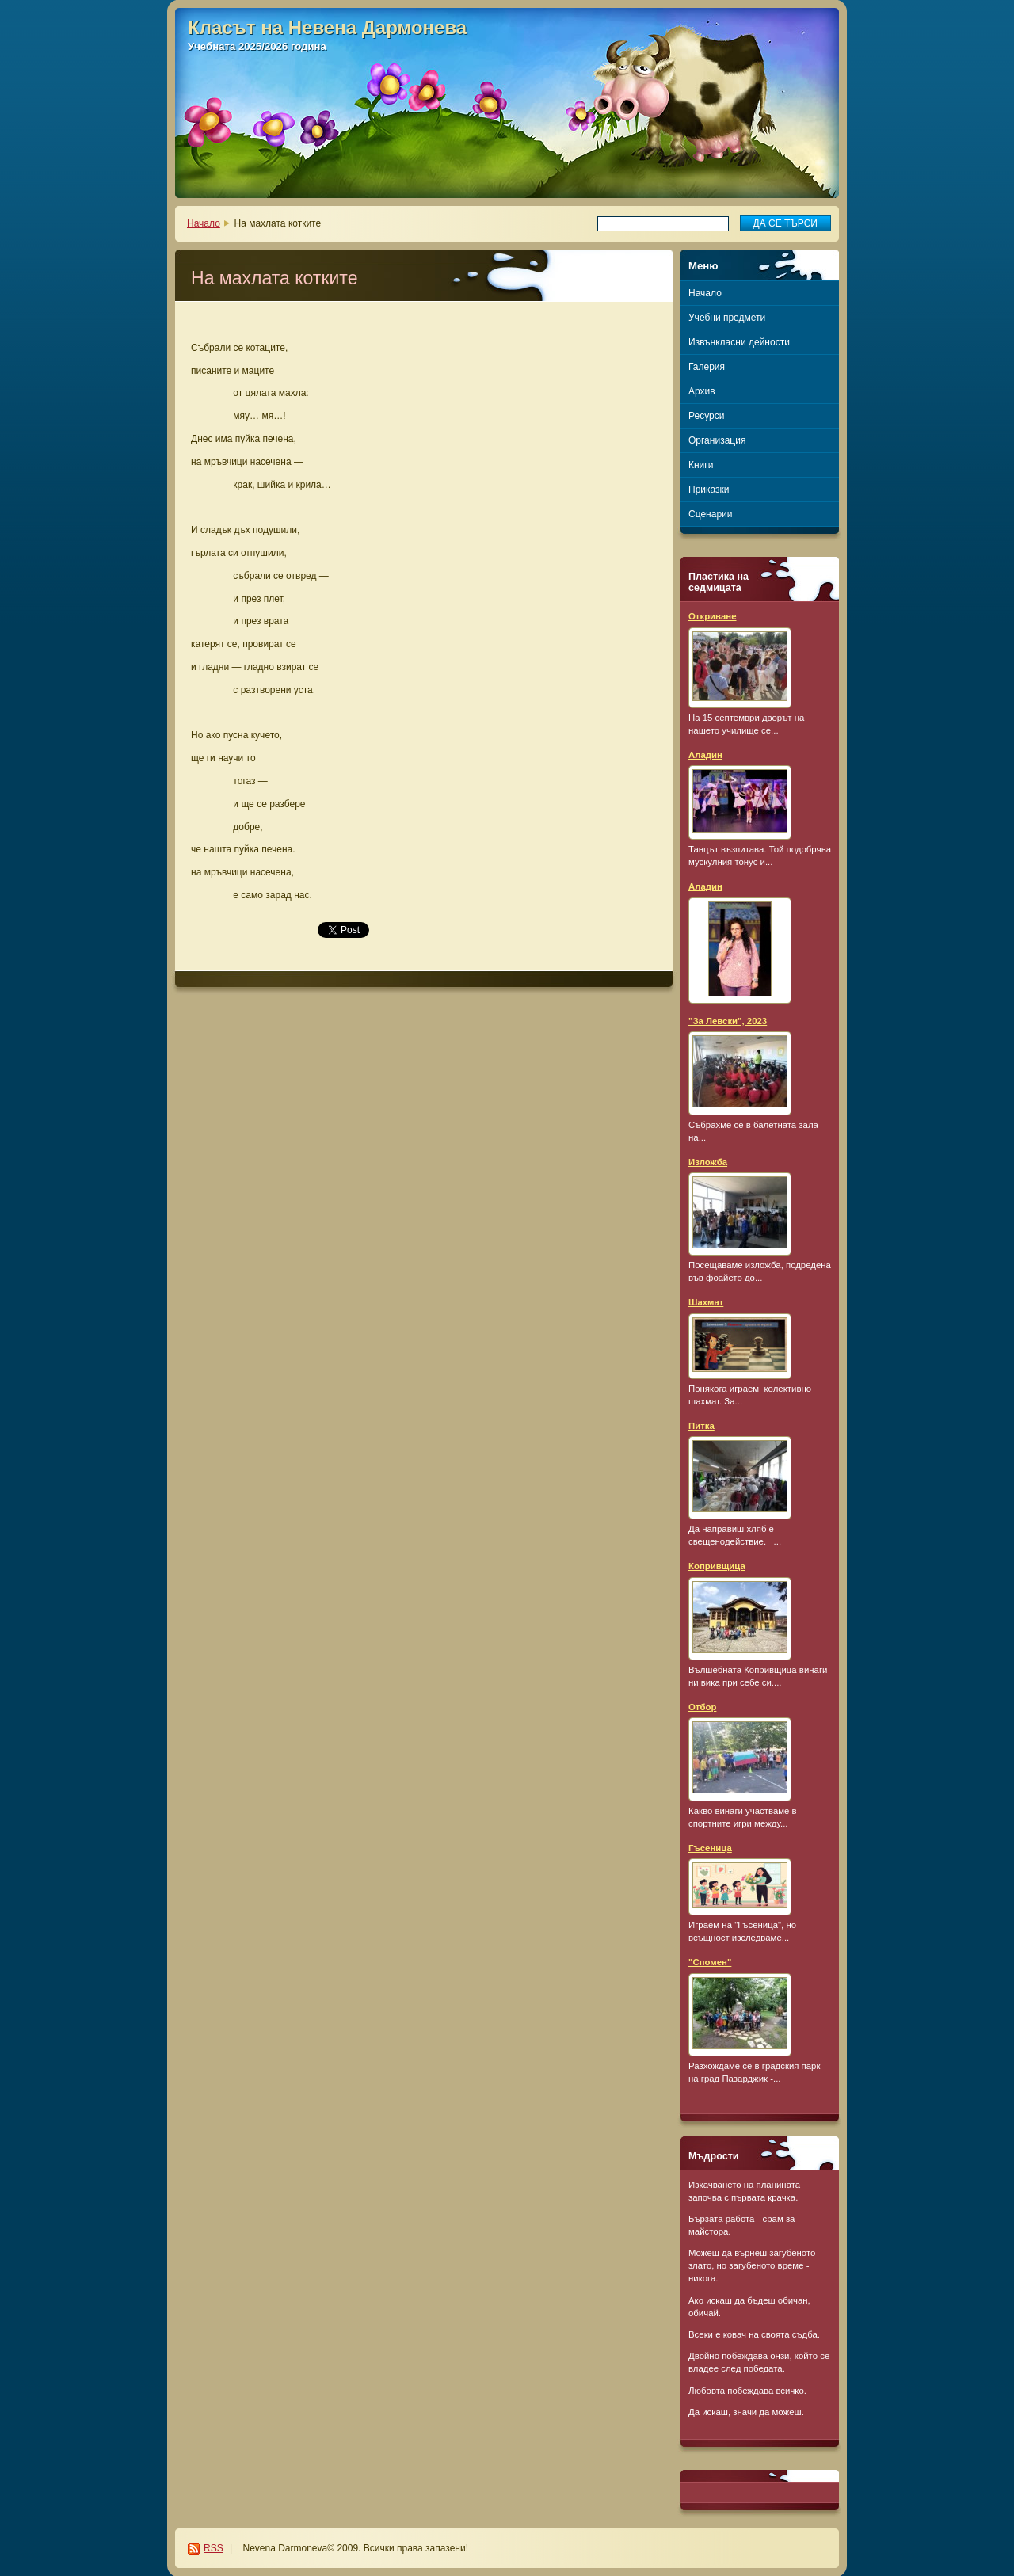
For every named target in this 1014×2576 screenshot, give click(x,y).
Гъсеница (710, 1848)
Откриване (712, 616)
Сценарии (710, 514)
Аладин (705, 755)
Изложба (707, 1162)
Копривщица (716, 1566)
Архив (701, 391)
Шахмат (705, 1302)
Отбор (702, 1707)
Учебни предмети (726, 317)
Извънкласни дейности (739, 342)
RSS (213, 2548)
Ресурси (706, 415)
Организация (716, 440)
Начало (203, 223)
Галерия (706, 366)
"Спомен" (709, 1962)
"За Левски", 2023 (727, 1021)
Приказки (709, 489)
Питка (701, 1426)
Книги (700, 465)
